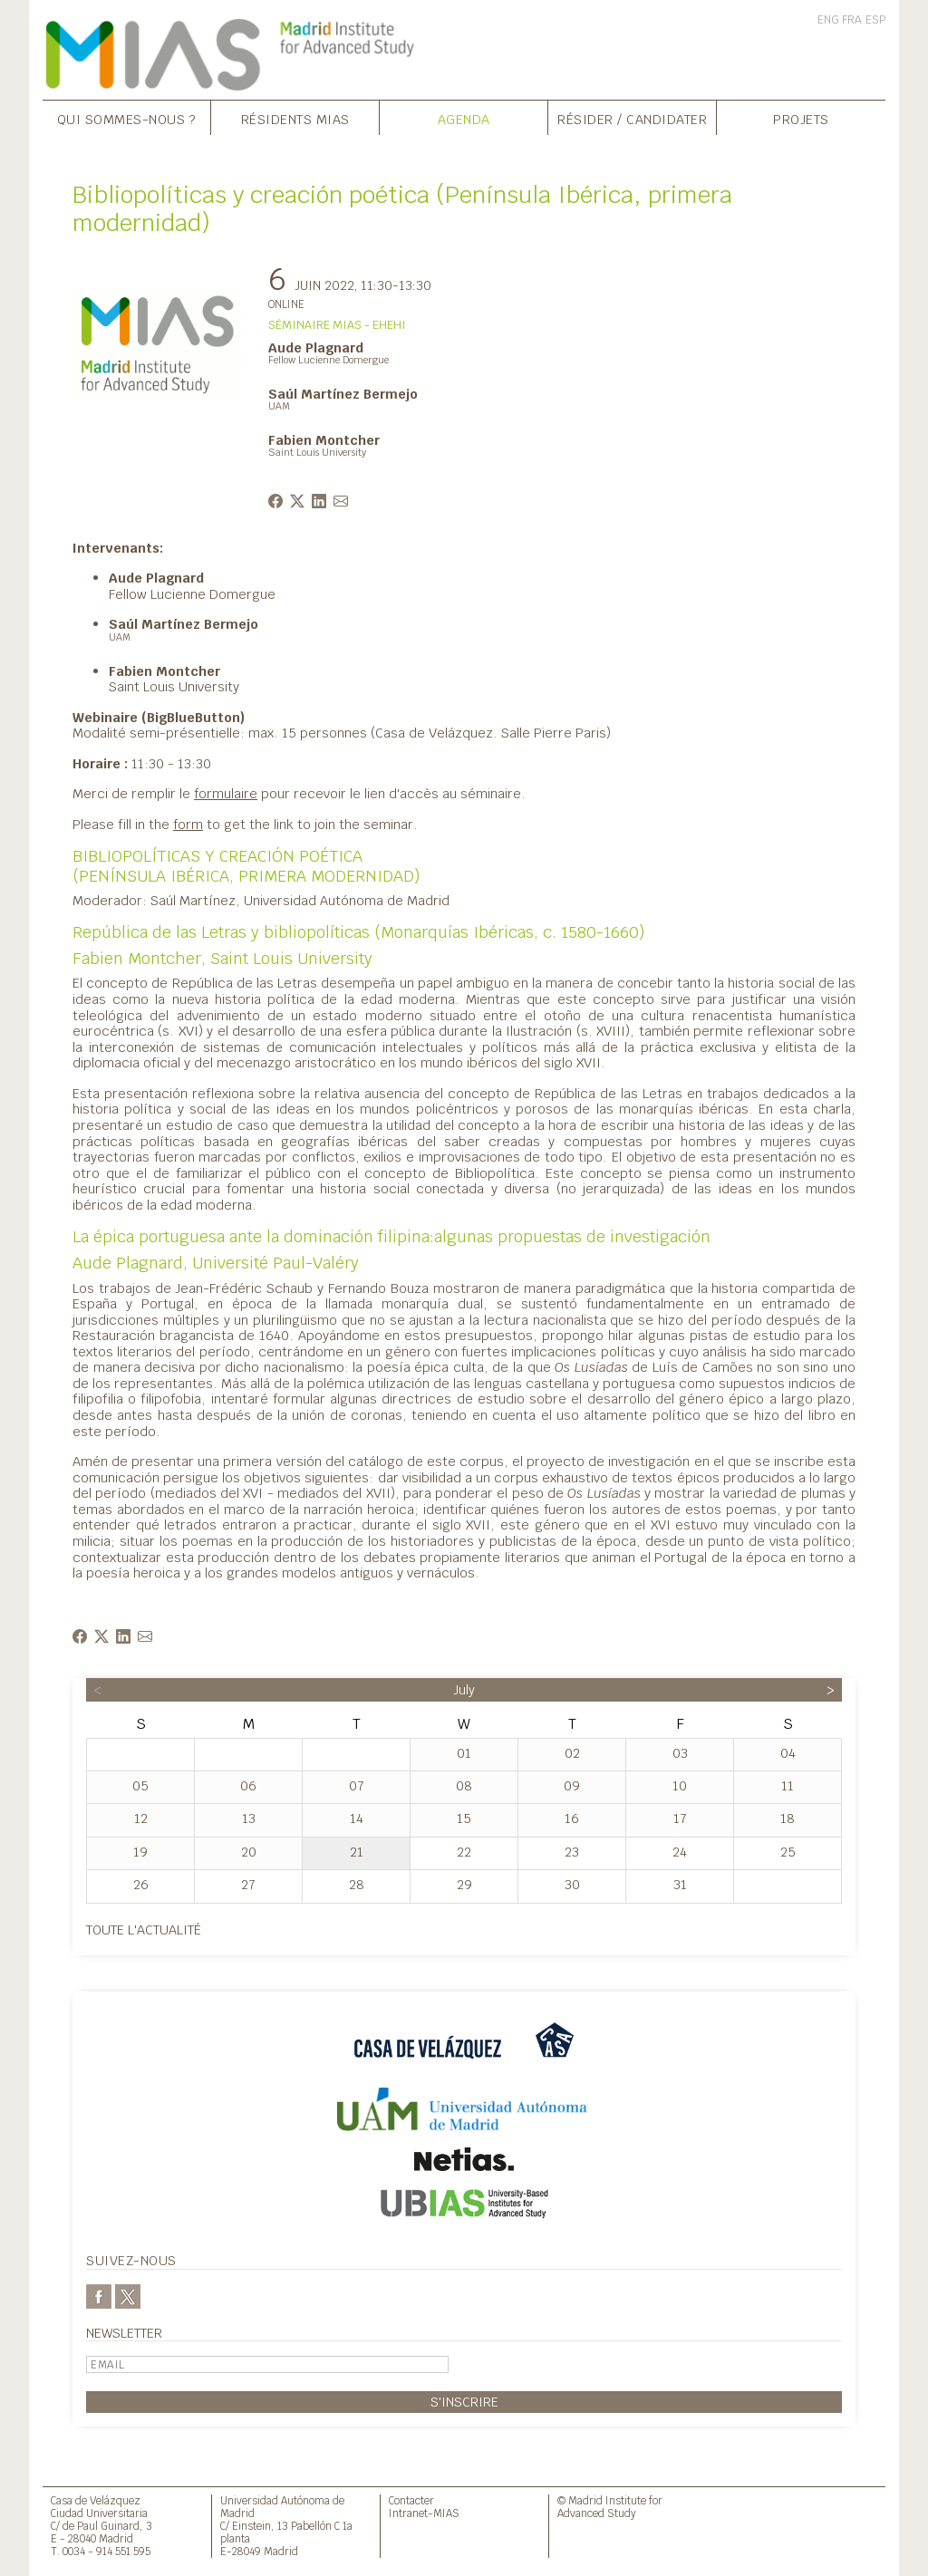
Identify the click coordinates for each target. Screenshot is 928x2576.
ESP (875, 20)
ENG (828, 20)
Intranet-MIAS (424, 2513)
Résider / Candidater (632, 119)
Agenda (464, 119)
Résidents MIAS (295, 119)
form (188, 824)
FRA (852, 20)
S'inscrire (464, 2401)
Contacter (411, 2500)
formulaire (225, 793)
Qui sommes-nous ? (127, 119)
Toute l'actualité (143, 1929)
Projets (801, 119)
